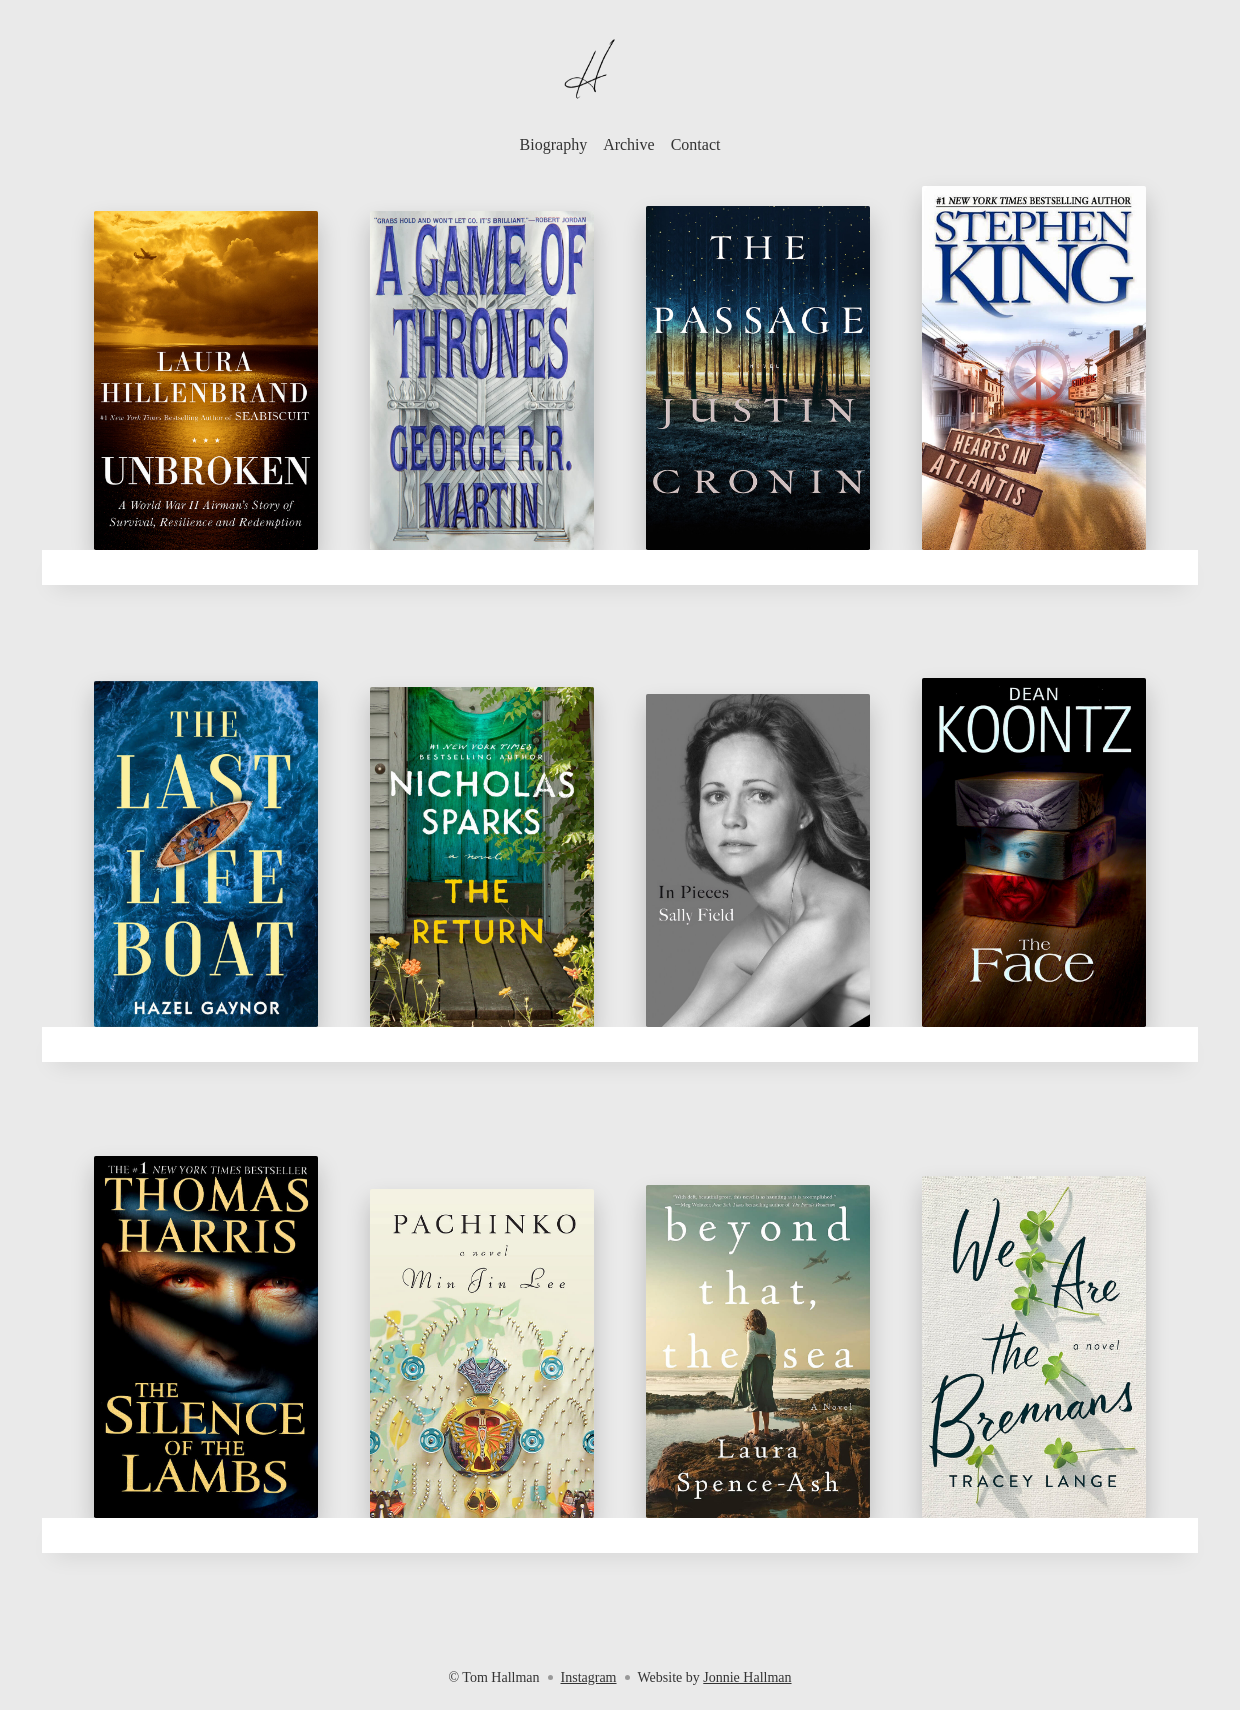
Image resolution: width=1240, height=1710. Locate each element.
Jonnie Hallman (747, 1677)
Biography (554, 144)
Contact (696, 144)
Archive (629, 144)
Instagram (589, 1677)
